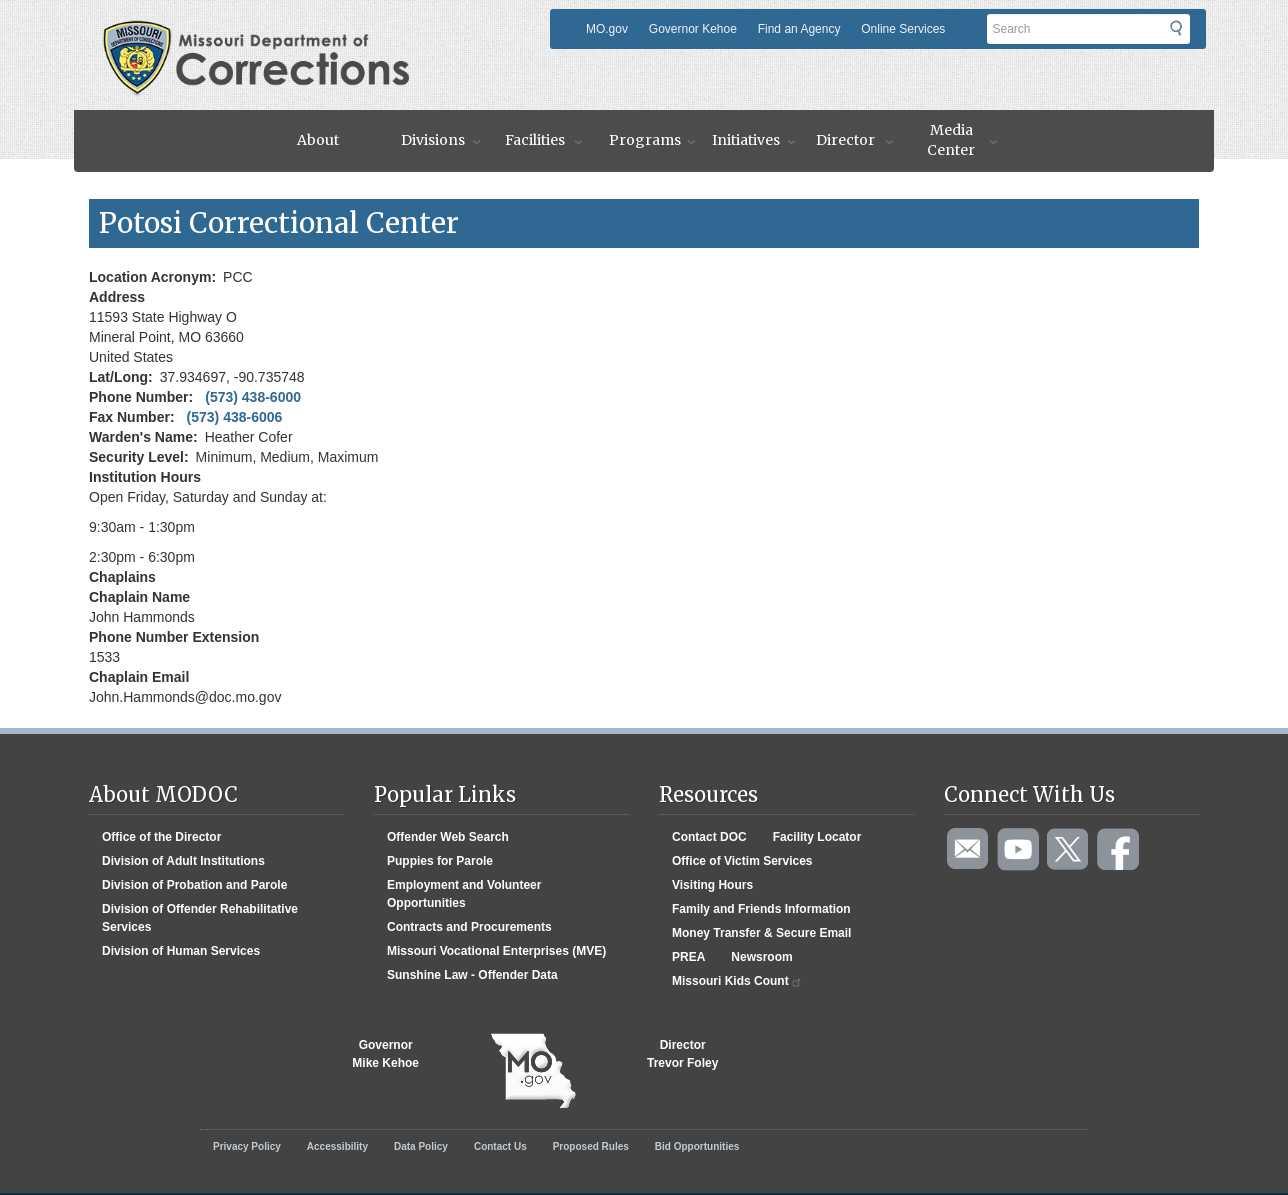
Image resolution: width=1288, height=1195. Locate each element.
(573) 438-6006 (235, 417)
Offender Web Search (448, 837)
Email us (969, 850)
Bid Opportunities (697, 1146)
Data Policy (421, 1146)
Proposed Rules (591, 1146)
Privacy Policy (247, 1146)
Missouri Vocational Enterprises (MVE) (496, 951)
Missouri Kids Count (737, 981)
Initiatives (746, 140)
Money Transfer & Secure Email (761, 933)
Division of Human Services (181, 951)
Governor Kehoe (693, 29)
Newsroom (761, 957)
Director (845, 140)
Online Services (903, 29)
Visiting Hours (712, 885)
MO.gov (607, 29)
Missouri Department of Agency (262, 33)
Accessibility (337, 1146)
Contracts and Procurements (469, 927)
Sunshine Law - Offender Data (472, 975)
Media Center (951, 140)
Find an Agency (799, 29)
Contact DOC (709, 837)
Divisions (433, 140)
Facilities (535, 140)
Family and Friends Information (761, 909)
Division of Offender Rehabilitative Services (200, 918)
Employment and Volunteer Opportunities (464, 894)
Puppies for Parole (440, 861)
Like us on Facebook (1119, 850)
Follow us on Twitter (1069, 850)
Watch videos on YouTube (1019, 850)
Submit (1188, 35)
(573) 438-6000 (253, 397)
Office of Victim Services (742, 861)
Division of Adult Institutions (183, 861)
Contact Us (500, 1146)
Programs (645, 140)
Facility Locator (817, 837)
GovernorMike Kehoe (385, 1054)
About (318, 140)
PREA (688, 957)
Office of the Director (161, 837)
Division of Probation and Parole (194, 885)
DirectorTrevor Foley (682, 1054)
